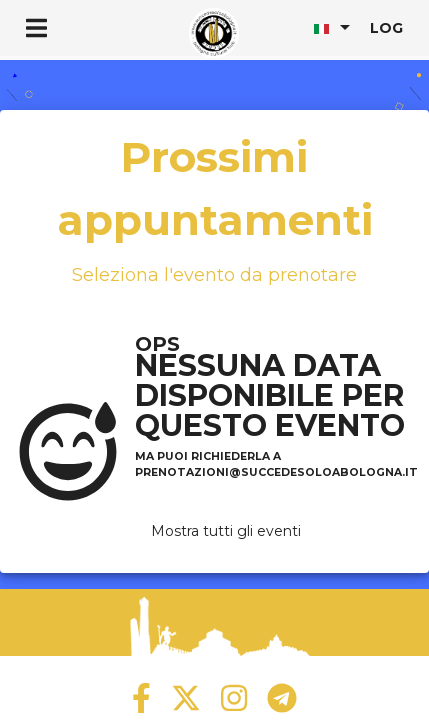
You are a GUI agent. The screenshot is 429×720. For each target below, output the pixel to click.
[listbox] (334, 27)
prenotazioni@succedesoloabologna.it (276, 472)
